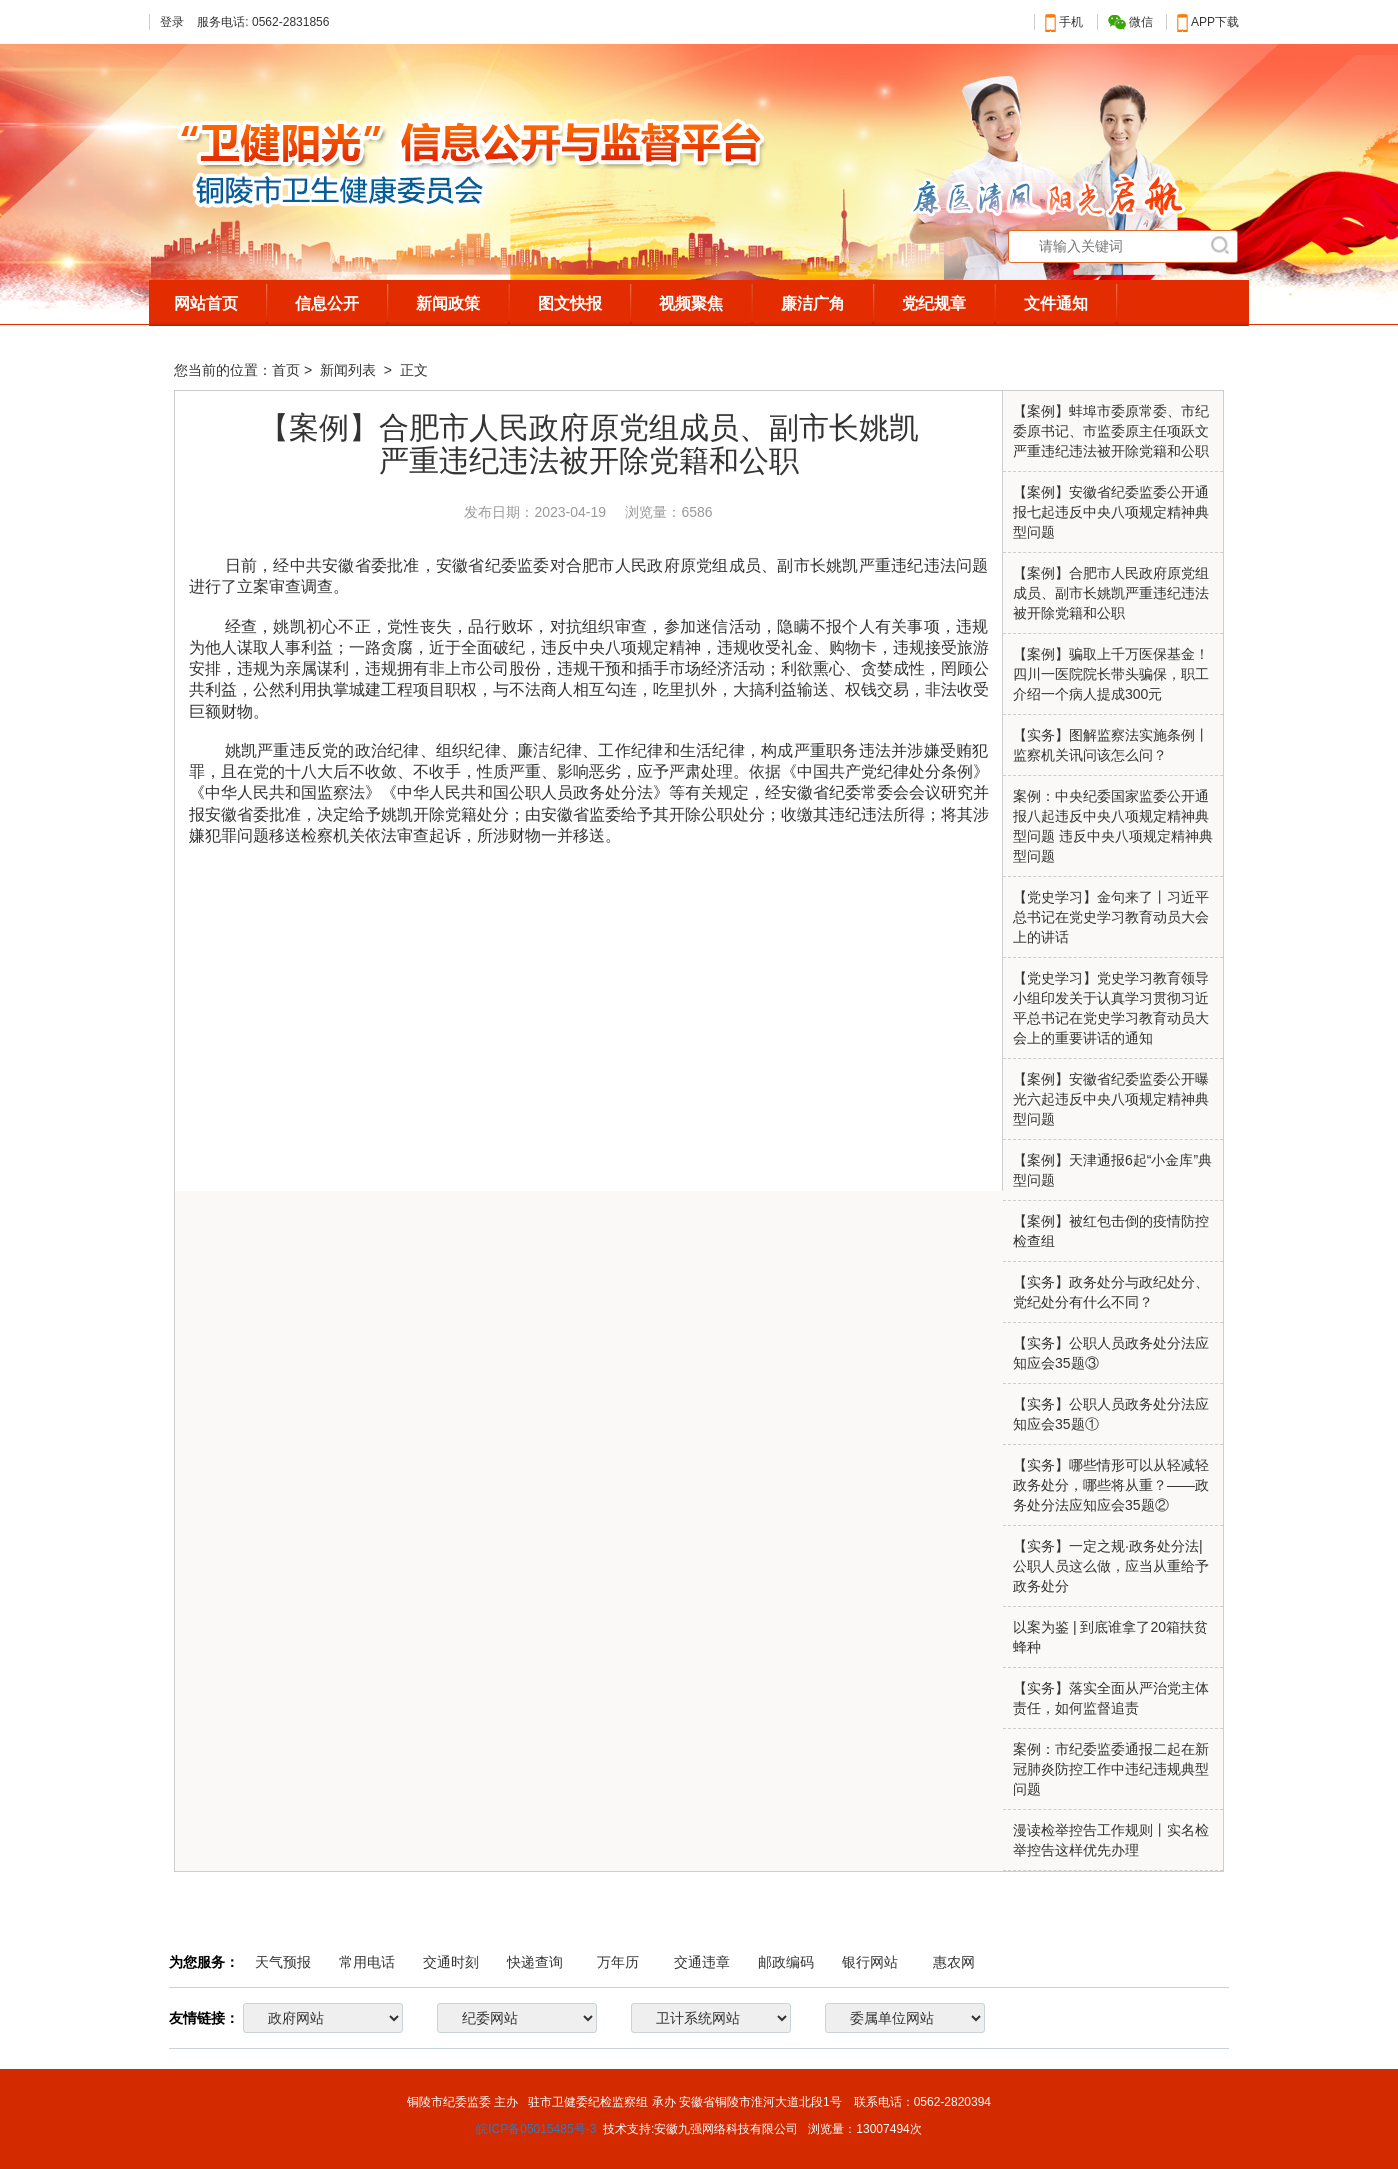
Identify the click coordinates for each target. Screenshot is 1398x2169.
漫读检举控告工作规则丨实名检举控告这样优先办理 (1111, 1840)
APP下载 (1208, 22)
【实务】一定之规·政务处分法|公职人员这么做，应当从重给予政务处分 (1111, 1566)
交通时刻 (451, 1962)
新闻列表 (350, 370)
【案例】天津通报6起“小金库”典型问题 (1112, 1170)
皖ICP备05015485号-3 (536, 2129)
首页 (286, 370)
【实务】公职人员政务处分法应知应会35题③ (1111, 1353)
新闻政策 (448, 303)
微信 (1130, 22)
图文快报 (570, 303)
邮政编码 (786, 1962)
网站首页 (206, 303)
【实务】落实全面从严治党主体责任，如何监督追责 (1111, 1698)
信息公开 (327, 303)
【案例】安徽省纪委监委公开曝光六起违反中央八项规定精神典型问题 (1111, 1099)
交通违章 (702, 1962)
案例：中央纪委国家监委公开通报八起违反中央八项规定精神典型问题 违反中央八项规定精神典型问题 (1113, 826)
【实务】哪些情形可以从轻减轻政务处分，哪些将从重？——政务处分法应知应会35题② (1111, 1485)
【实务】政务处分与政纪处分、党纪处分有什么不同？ (1111, 1292)
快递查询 (535, 1962)
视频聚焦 (691, 303)
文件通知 (1056, 303)
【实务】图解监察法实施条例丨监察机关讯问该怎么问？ (1111, 745)
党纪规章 (934, 303)
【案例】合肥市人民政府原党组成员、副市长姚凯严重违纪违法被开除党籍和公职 (1111, 593)
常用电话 (367, 1962)
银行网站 (870, 1962)
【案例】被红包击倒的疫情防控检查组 (1111, 1231)
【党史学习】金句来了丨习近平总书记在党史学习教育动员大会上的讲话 (1111, 917)
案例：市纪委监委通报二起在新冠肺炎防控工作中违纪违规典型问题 (1111, 1769)
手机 (1064, 22)
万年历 (618, 1962)
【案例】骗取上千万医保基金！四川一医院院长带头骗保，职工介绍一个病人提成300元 (1111, 674)
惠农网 (954, 1962)
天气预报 (283, 1962)
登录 (172, 22)
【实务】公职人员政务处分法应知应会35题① (1111, 1414)
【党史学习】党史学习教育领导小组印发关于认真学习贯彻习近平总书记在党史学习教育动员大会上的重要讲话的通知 (1111, 1008)
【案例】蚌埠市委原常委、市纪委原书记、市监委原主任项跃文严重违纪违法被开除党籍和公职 (1111, 431)
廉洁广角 (813, 303)
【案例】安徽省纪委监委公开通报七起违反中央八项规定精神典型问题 (1111, 512)
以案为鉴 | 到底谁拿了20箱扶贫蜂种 (1110, 1637)
